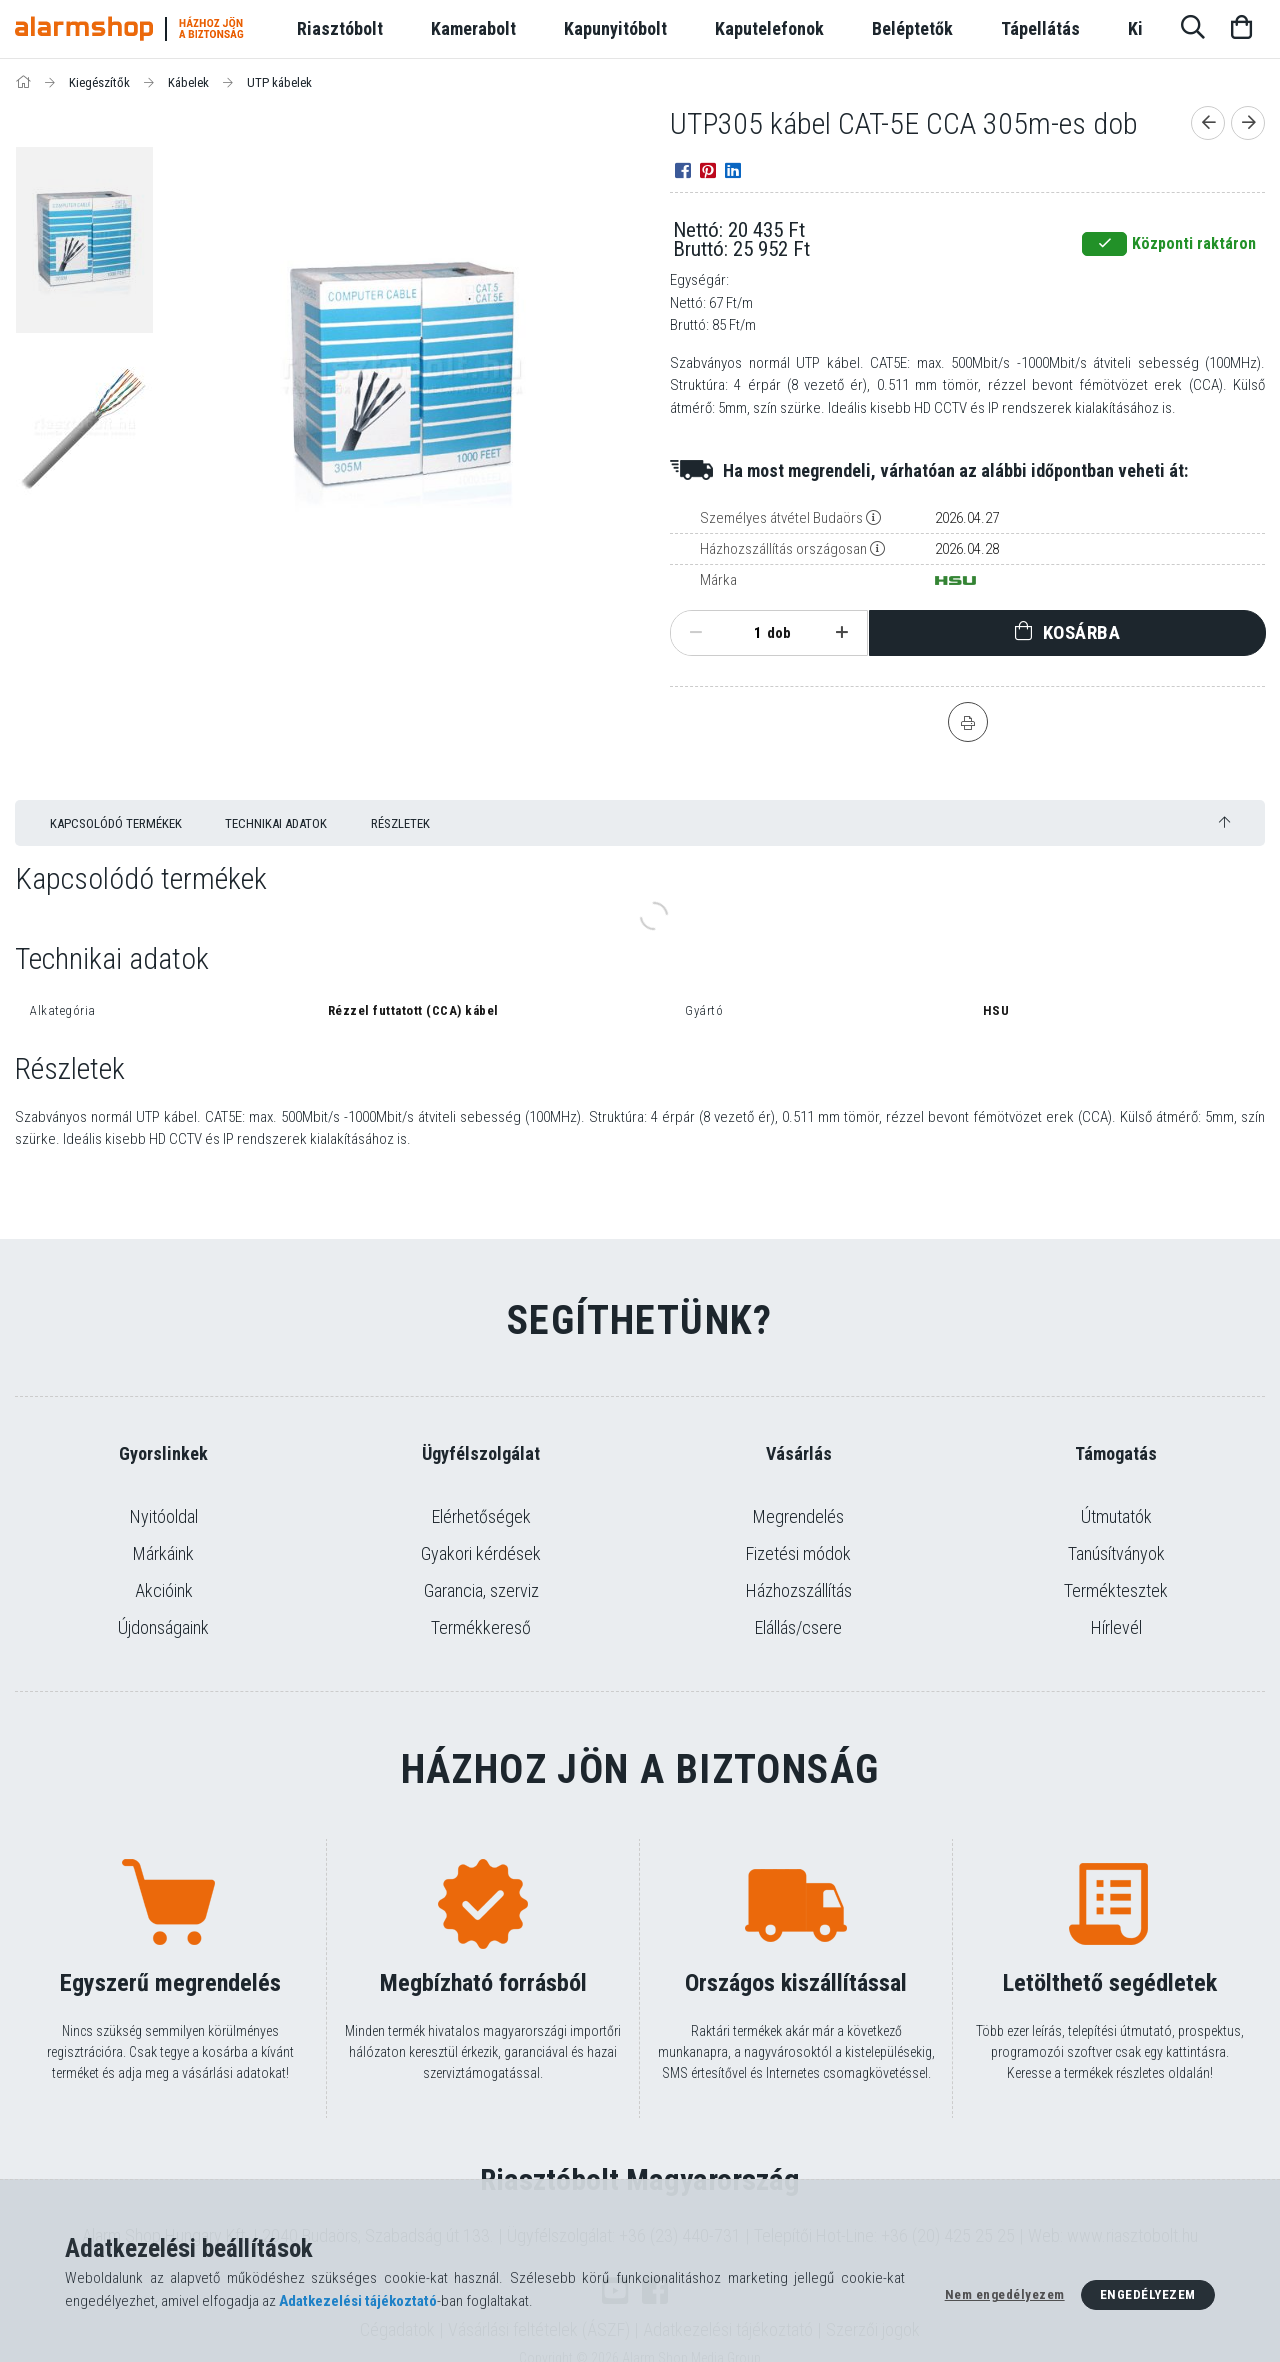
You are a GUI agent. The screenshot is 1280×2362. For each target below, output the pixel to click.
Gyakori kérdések (481, 1553)
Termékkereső (481, 1627)
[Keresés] (1193, 29)
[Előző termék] (1208, 123)
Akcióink (164, 1590)
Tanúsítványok (1116, 1553)
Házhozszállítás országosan (783, 549)
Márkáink (163, 1553)
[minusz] (696, 633)
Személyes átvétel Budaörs (781, 518)
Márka (718, 580)
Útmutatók (1116, 1516)
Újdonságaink (163, 1627)
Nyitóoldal (164, 1516)
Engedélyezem (1148, 2294)
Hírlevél (1116, 1627)
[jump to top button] (1224, 822)
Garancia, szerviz (481, 1590)
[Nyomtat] (968, 722)
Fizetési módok (798, 1553)
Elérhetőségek (481, 1516)
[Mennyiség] (747, 633)
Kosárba (1082, 632)
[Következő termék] (1248, 123)
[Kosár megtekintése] (1241, 29)
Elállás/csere (798, 1627)
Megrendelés (798, 1516)
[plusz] (842, 633)
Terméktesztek (1116, 1590)
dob (779, 633)
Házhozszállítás (799, 1590)
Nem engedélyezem (1005, 2294)
